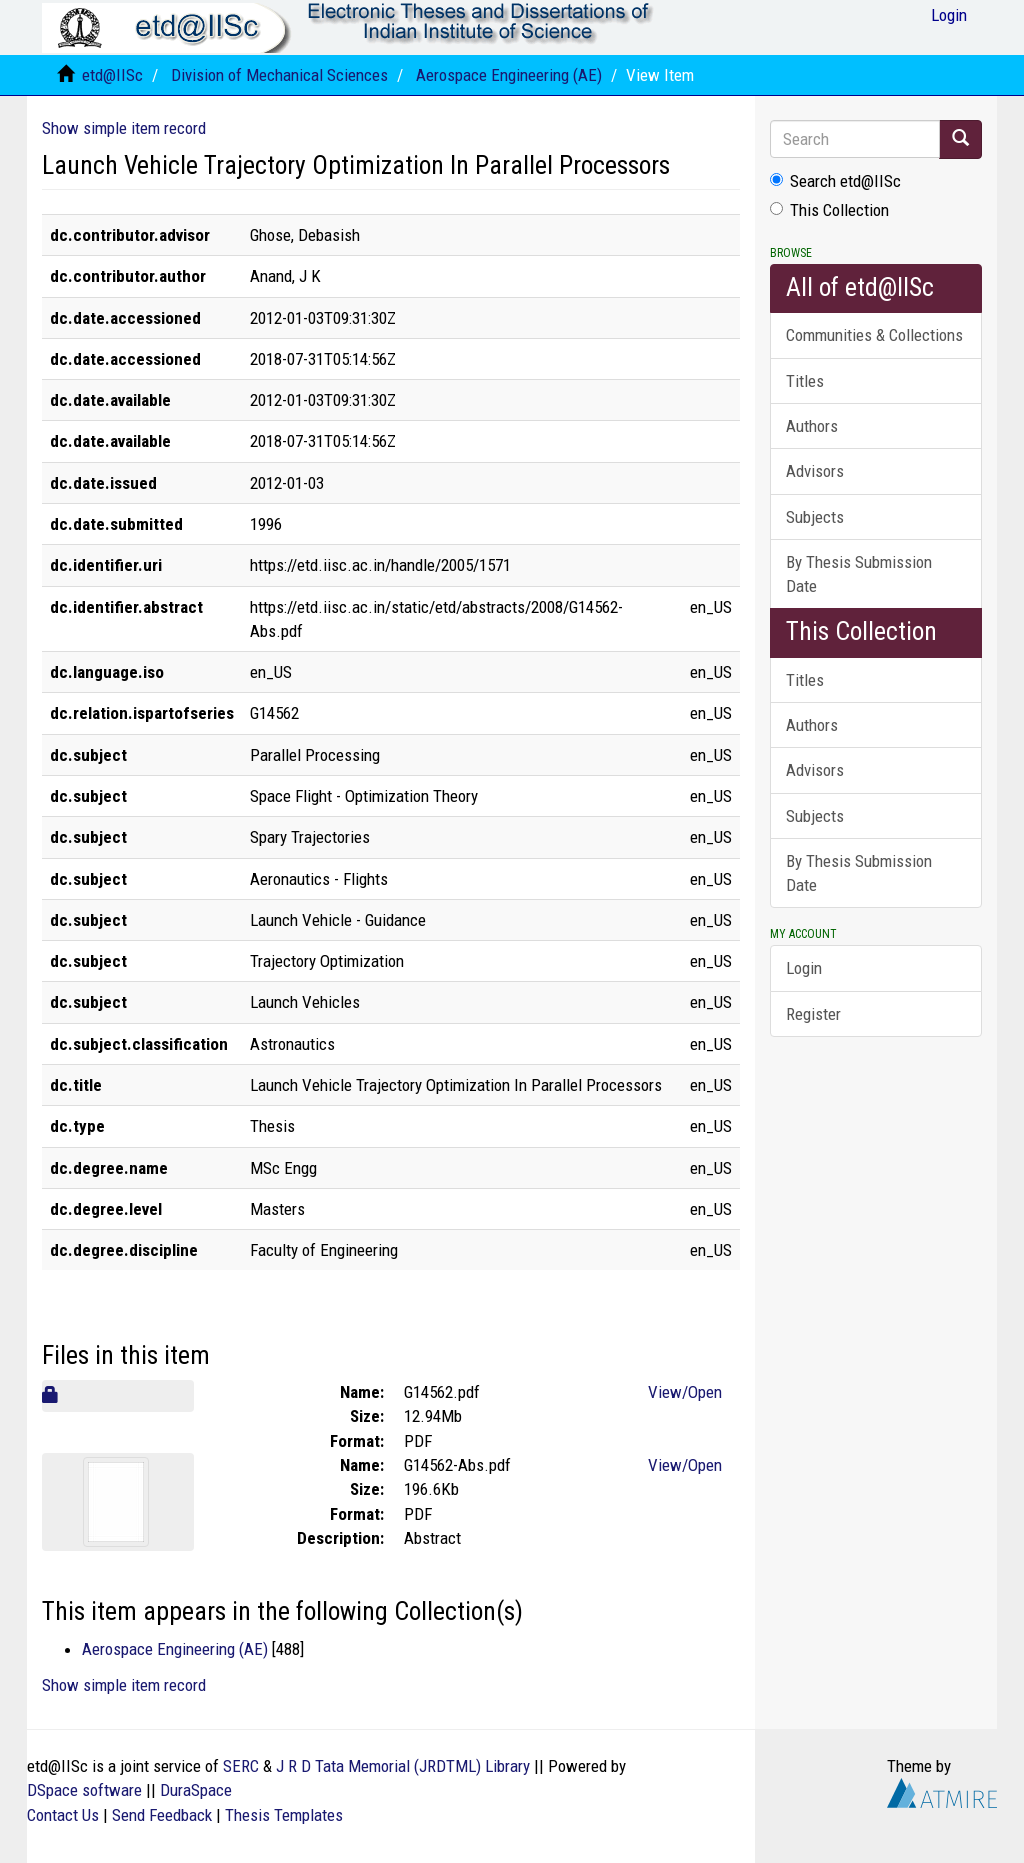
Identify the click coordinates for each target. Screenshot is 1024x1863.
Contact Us (63, 1815)
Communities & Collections (874, 335)
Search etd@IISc (835, 181)
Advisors (815, 471)
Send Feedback (162, 1815)
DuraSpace (196, 1790)
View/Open (685, 1392)
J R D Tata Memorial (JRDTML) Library (403, 1766)
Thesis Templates (284, 1815)
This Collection (829, 210)
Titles (805, 381)
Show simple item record (124, 128)
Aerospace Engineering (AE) (509, 75)
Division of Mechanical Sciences (279, 75)
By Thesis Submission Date (859, 574)
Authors (812, 426)
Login (804, 968)
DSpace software (84, 1790)
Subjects (815, 517)
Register (813, 1014)
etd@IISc (112, 75)
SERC (241, 1766)
